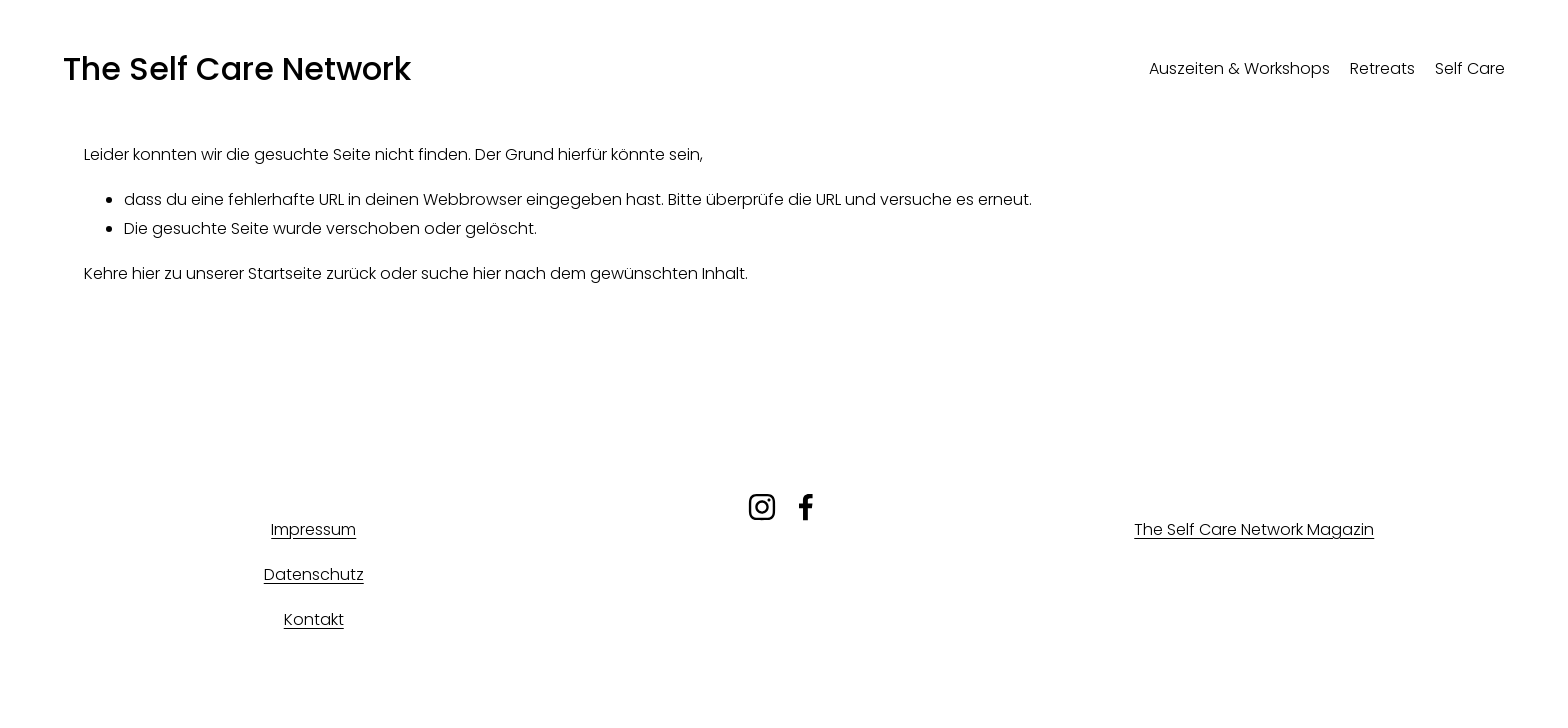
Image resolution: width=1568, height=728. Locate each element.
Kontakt (314, 619)
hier (146, 273)
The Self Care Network (237, 68)
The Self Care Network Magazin (1254, 529)
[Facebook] (806, 507)
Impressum (313, 529)
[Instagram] (762, 507)
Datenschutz (314, 574)
